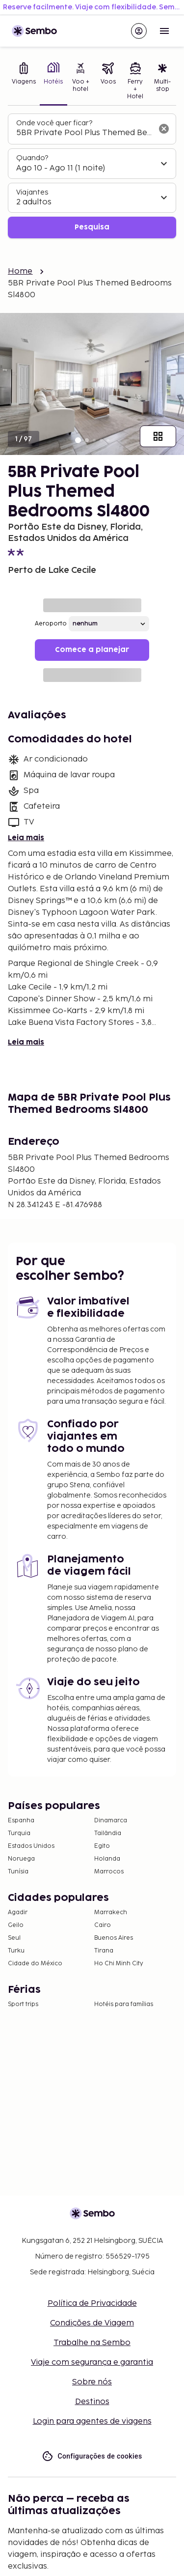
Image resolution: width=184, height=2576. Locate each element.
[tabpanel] (92, 176)
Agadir (17, 1912)
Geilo (16, 1925)
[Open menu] (164, 31)
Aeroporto (51, 623)
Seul (14, 1938)
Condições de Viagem (92, 2323)
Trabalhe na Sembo (92, 2343)
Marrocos (109, 1871)
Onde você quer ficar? (54, 123)
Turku (16, 1950)
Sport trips (23, 2004)
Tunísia (18, 1871)
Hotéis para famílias (123, 2004)
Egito (102, 1846)
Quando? (32, 158)
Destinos (92, 2401)
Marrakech (110, 1912)
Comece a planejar (92, 650)
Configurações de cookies (92, 2456)
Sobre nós (92, 2382)
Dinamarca (110, 1820)
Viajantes (32, 192)
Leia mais (26, 838)
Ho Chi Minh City (118, 1963)
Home (20, 271)
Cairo (102, 1925)
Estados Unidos (31, 1846)
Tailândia (107, 1833)
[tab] (24, 82)
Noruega (21, 1859)
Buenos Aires (113, 1938)
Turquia (19, 1833)
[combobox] (84, 133)
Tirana (103, 1950)
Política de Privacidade (92, 2303)
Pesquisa (92, 227)
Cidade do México (35, 1963)
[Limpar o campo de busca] (164, 129)
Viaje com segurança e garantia (92, 2362)
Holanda (107, 1859)
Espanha (21, 1820)
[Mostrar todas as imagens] (158, 436)
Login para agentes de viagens (92, 2421)
